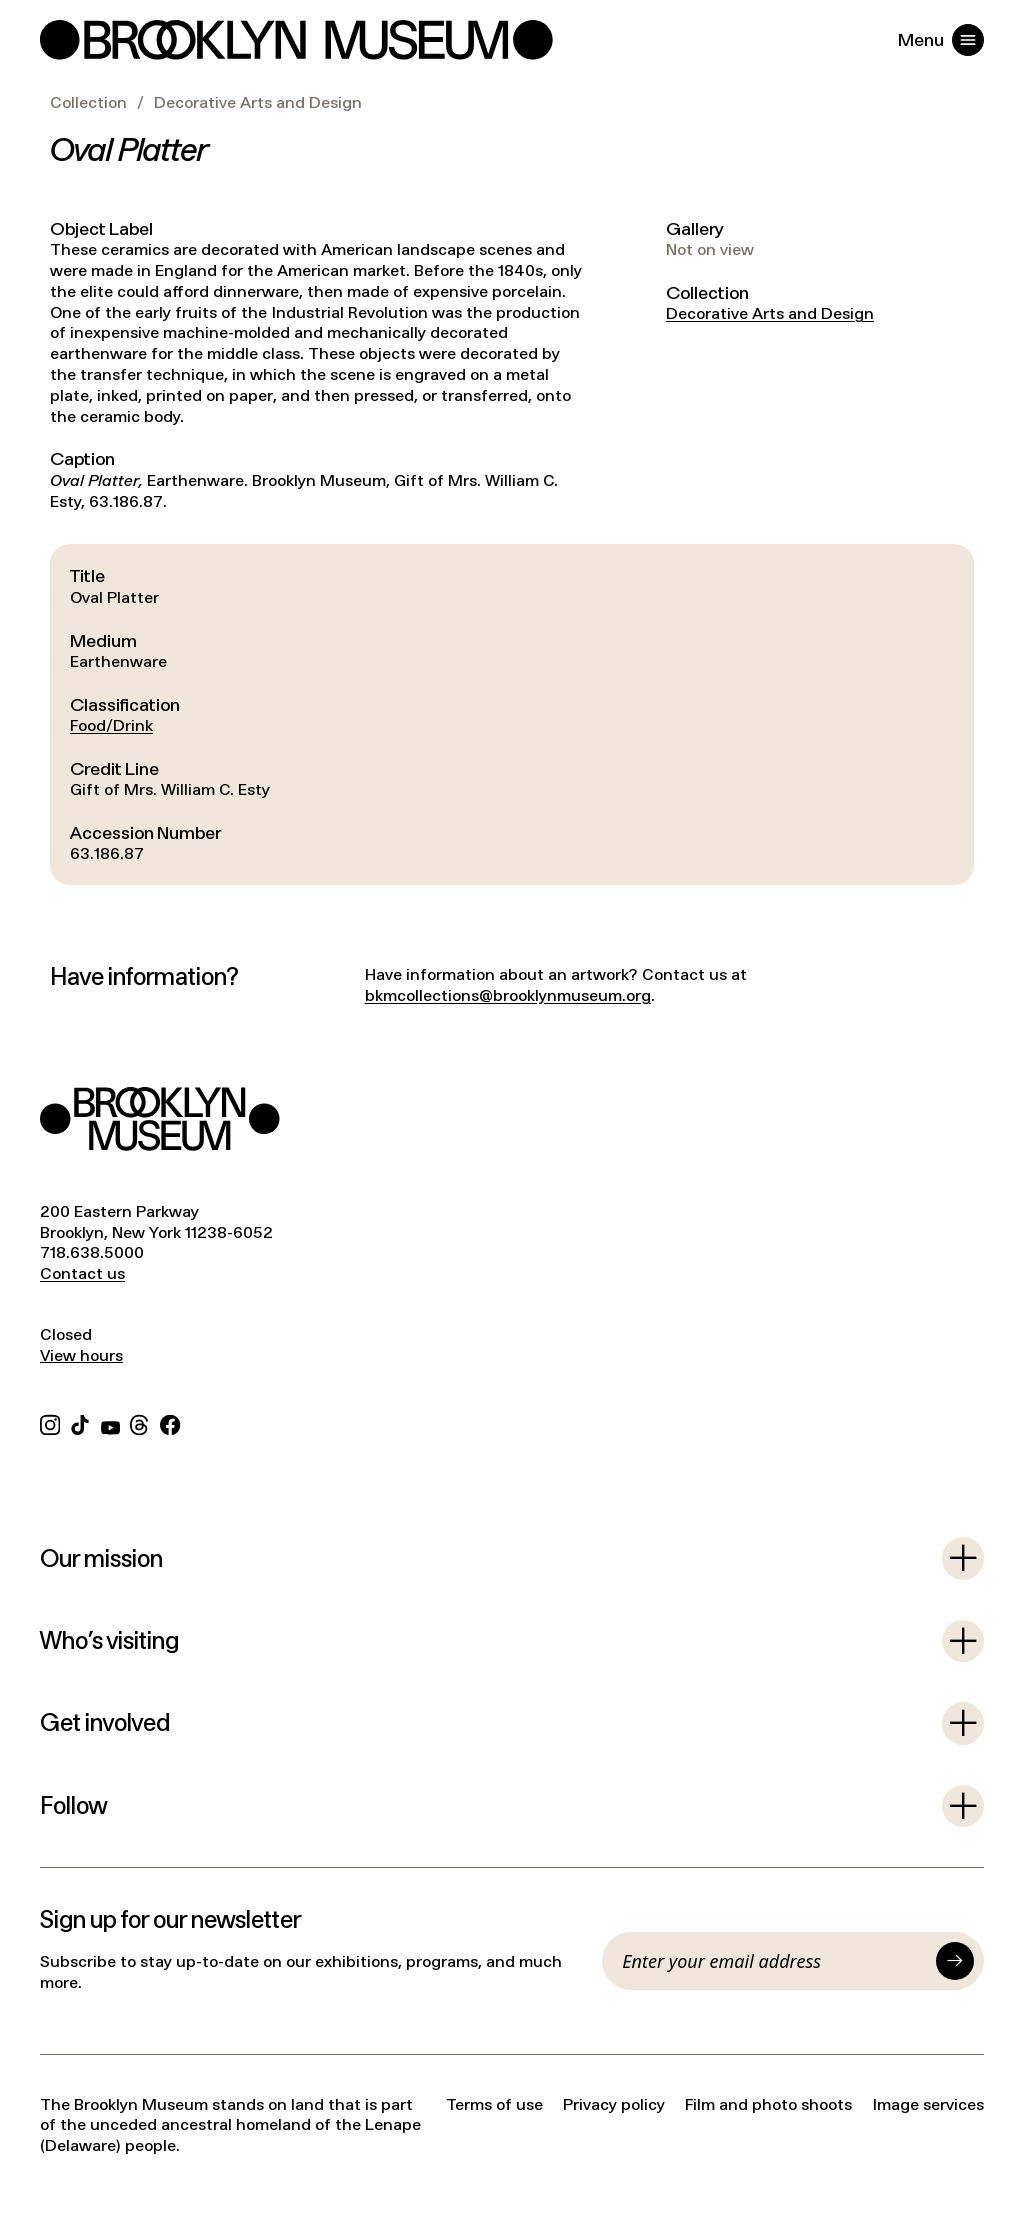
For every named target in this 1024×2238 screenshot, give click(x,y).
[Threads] (140, 1423)
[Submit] (955, 1961)
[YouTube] (110, 1423)
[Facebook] (170, 1423)
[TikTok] (80, 1423)
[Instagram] (50, 1423)
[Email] (774, 1961)
